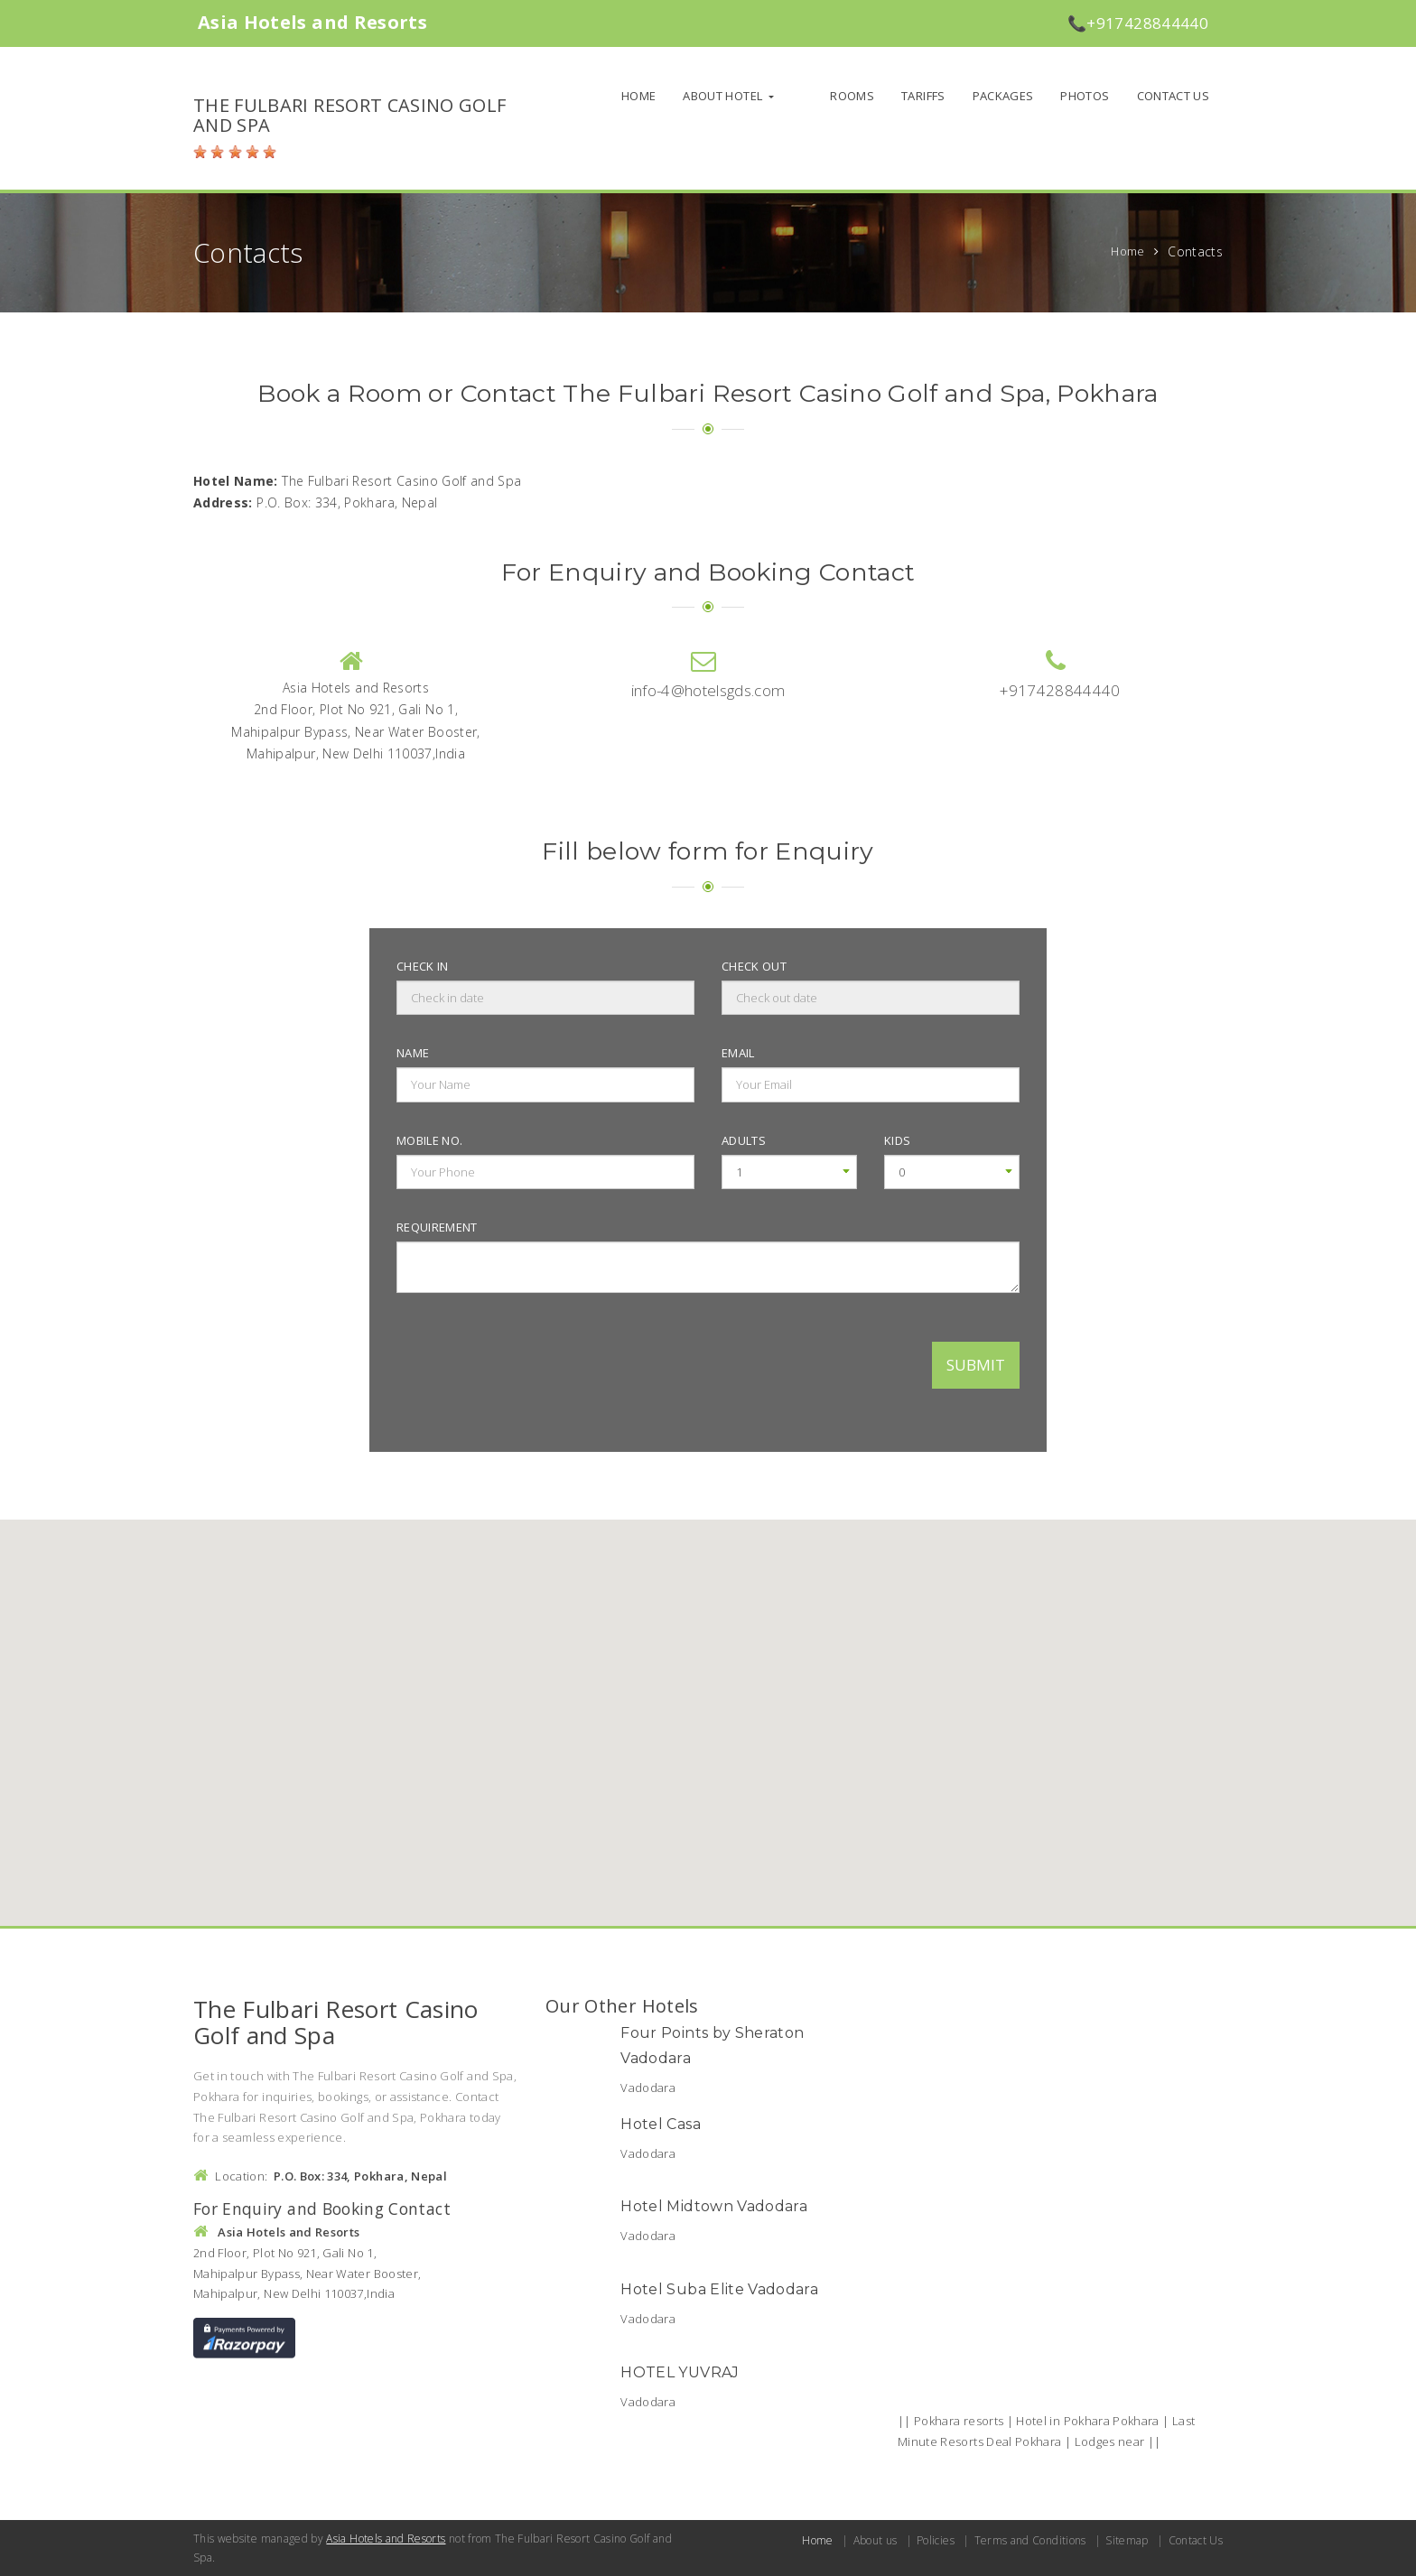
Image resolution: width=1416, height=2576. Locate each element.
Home (667, 96)
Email (738, 1052)
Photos (1084, 96)
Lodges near (1111, 2441)
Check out (754, 966)
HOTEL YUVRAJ (679, 2372)
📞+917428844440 (1137, 23)
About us (875, 2540)
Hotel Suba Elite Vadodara (719, 2289)
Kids (897, 1140)
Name (412, 1052)
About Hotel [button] (753, 96)
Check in (422, 966)
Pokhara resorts (958, 2421)
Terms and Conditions (1030, 2540)
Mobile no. (429, 1140)
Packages (1003, 96)
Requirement (437, 1227)
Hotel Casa (660, 2124)
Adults (744, 1140)
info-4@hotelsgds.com (708, 690)
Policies (936, 2540)
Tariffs (923, 96)
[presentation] (533, 1362)
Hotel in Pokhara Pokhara (1089, 2421)
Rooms (852, 96)
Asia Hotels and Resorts (385, 2538)
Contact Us (1173, 96)
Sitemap (1126, 2540)
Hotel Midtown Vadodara (713, 2206)
